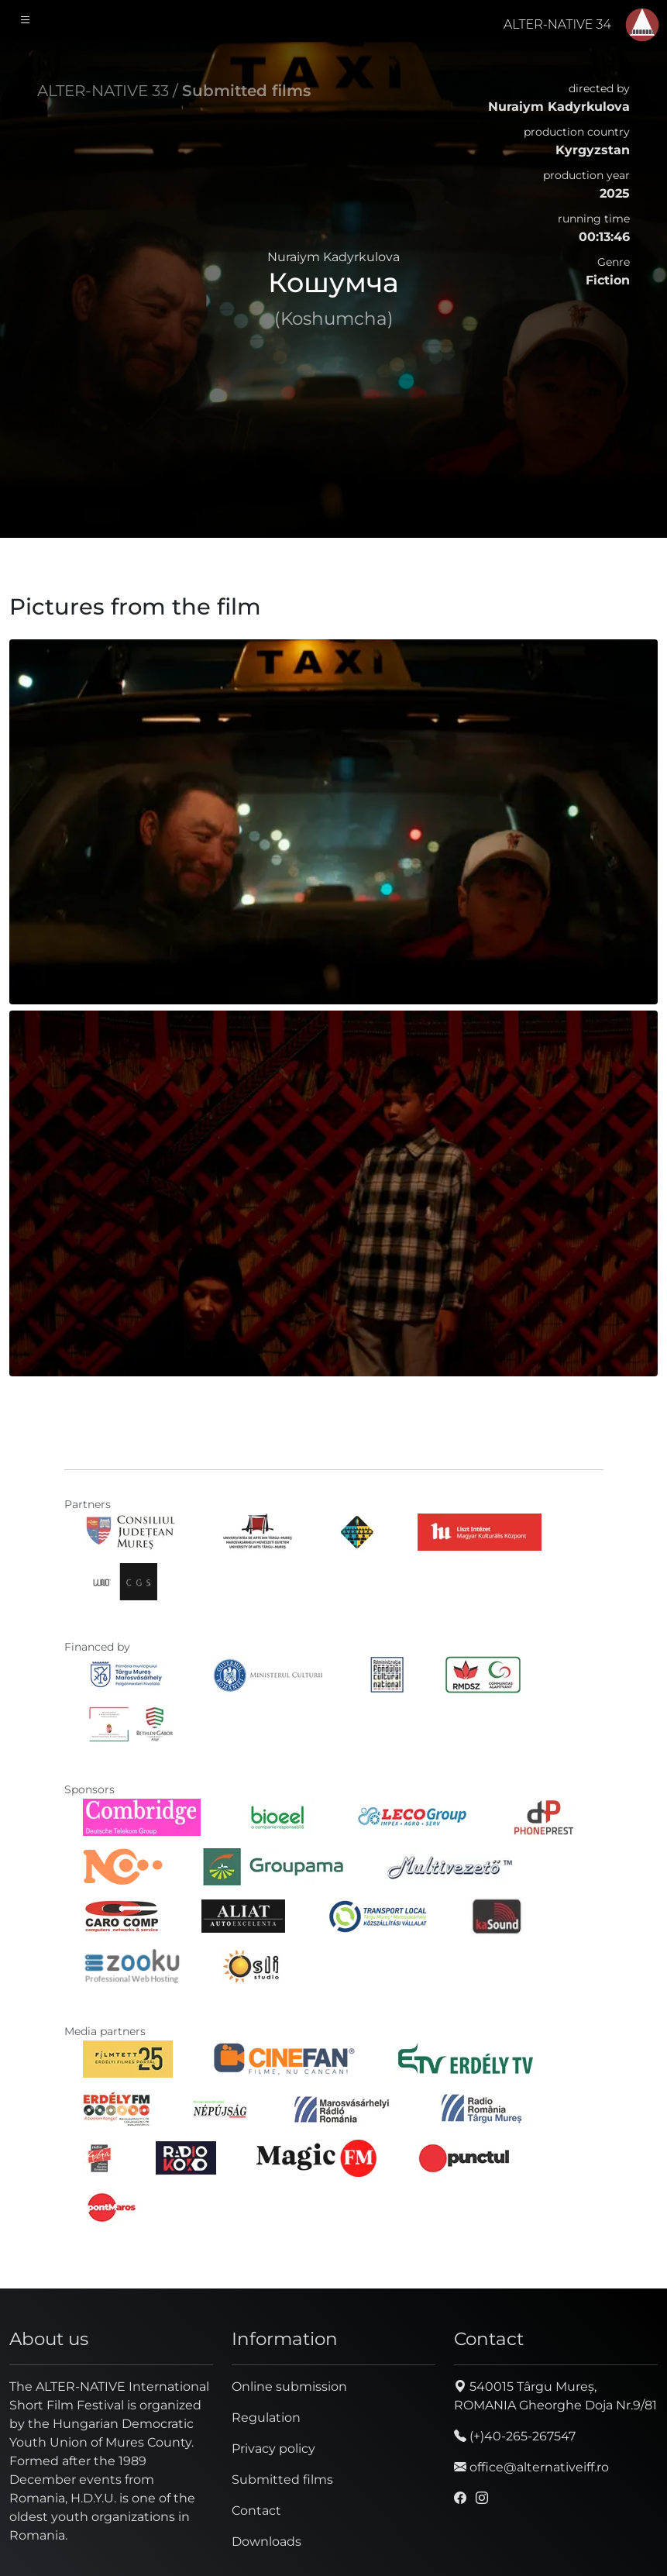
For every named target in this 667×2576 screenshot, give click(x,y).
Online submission (289, 2386)
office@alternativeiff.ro (531, 2467)
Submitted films (246, 90)
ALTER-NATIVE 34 (557, 24)
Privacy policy (273, 2448)
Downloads (266, 2541)
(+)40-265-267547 (515, 2436)
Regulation (266, 2417)
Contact (256, 2510)
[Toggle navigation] (25, 21)
